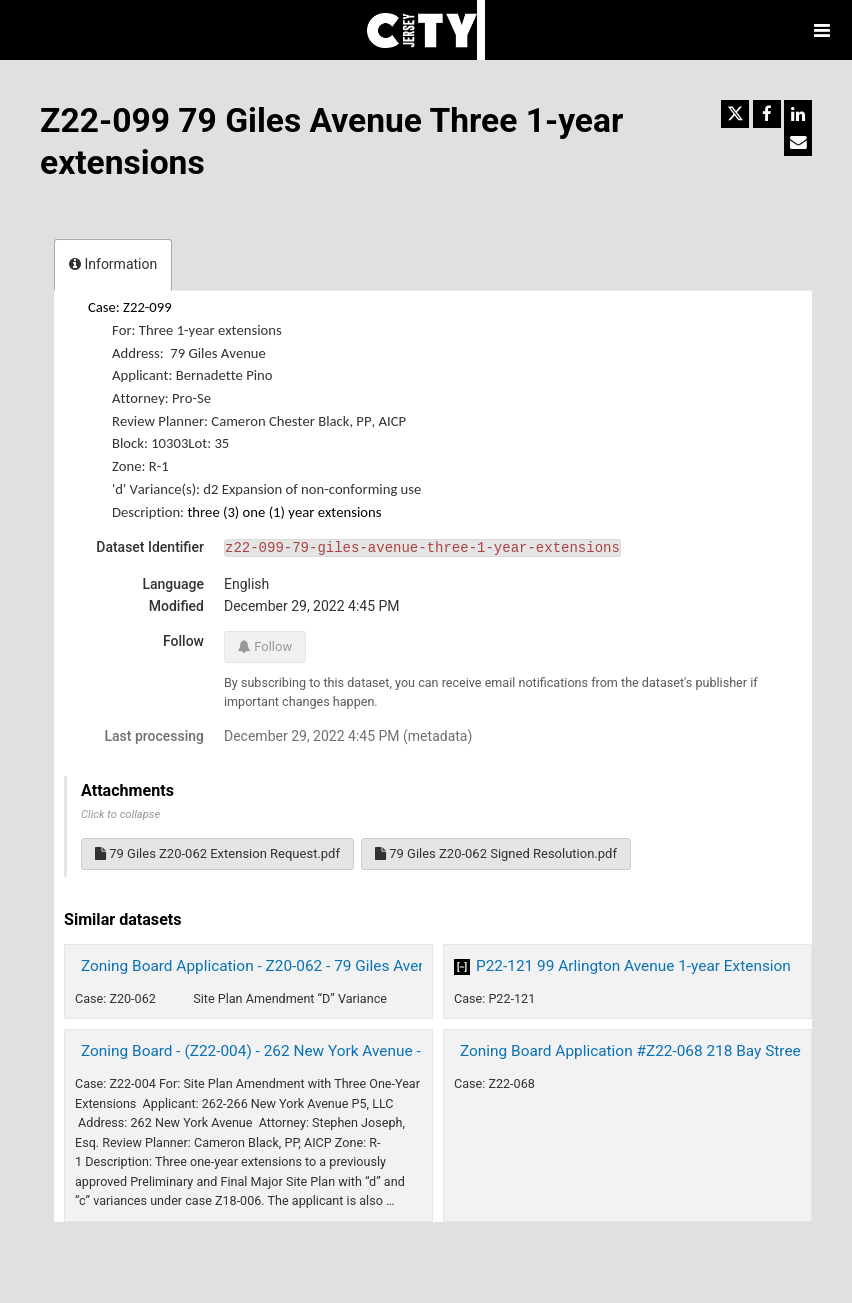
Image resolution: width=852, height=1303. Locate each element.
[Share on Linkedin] (798, 114)
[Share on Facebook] (767, 114)
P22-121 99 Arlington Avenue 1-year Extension (633, 966)
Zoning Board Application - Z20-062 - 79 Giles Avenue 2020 (281, 966)
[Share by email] (798, 142)
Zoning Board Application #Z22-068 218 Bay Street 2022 (652, 1051)
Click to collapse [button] (120, 814)
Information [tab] (113, 264)
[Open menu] (822, 30)
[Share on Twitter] (735, 114)
